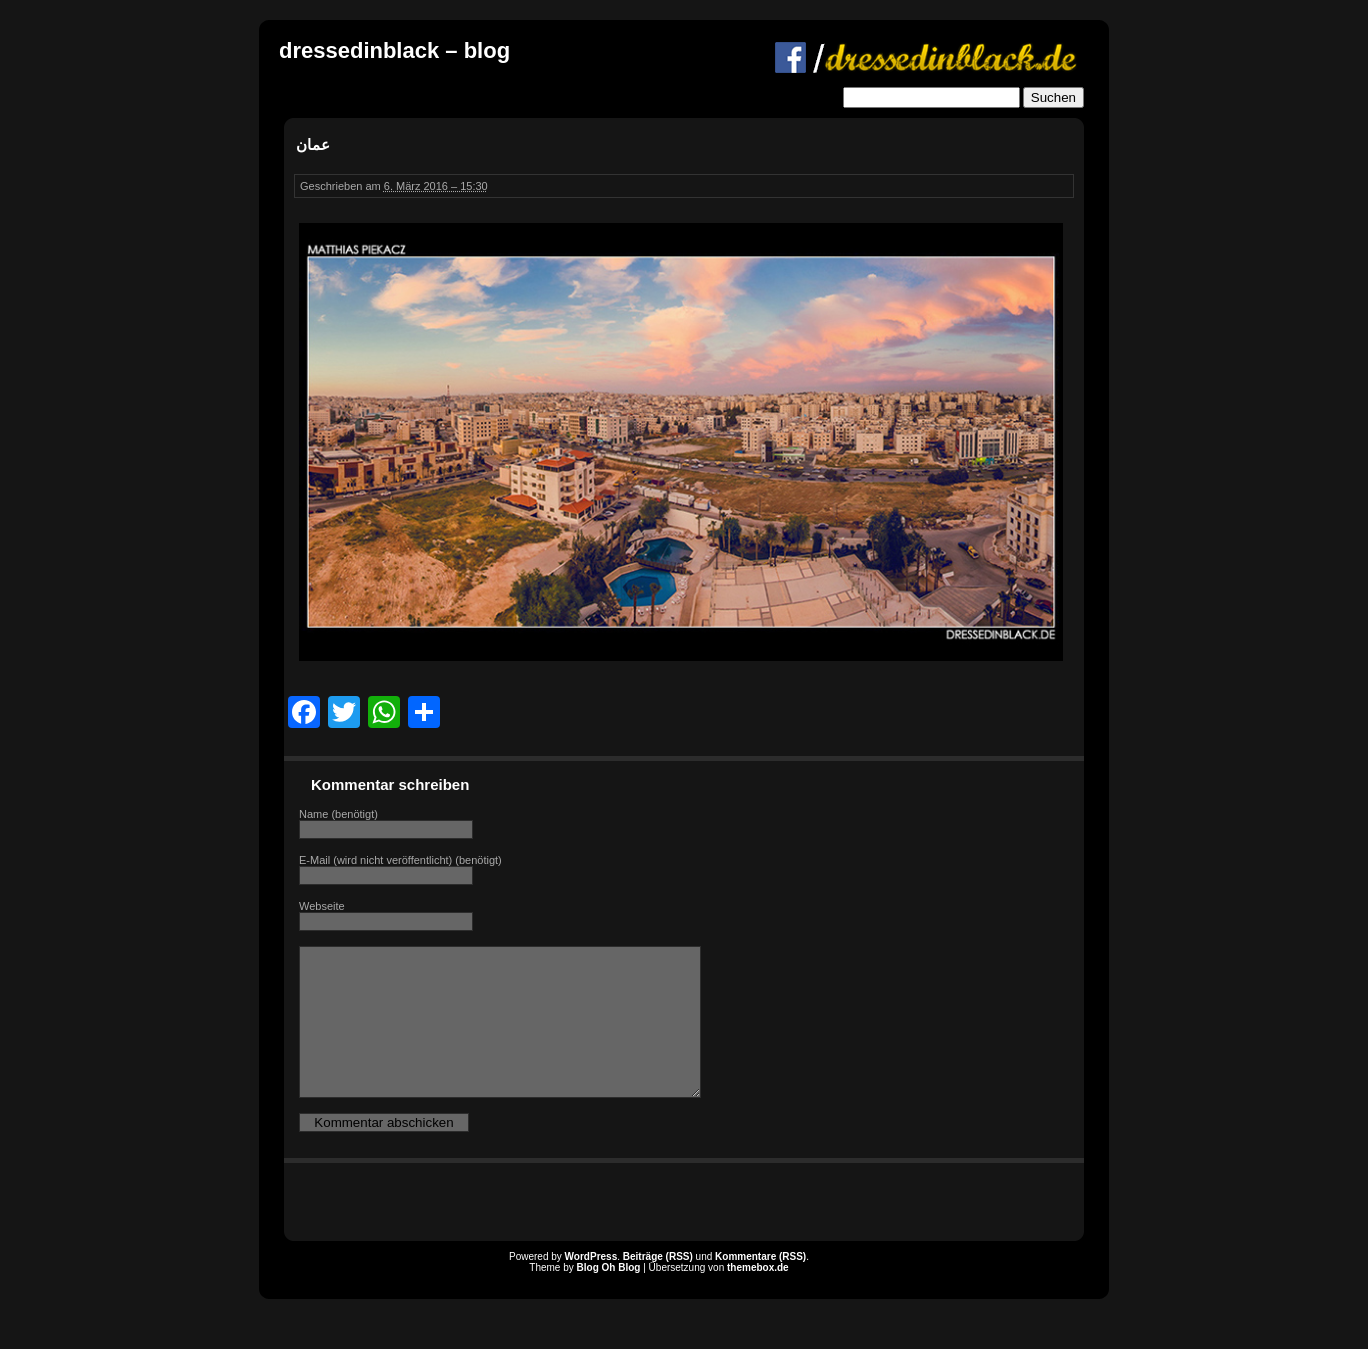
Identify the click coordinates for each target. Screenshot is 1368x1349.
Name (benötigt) (338, 814)
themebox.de (758, 1297)
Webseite (322, 906)
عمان (313, 144)
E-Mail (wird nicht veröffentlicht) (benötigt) (400, 860)
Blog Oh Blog (609, 1297)
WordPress (591, 1286)
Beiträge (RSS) (658, 1286)
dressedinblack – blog (394, 50)
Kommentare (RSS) (760, 1286)
